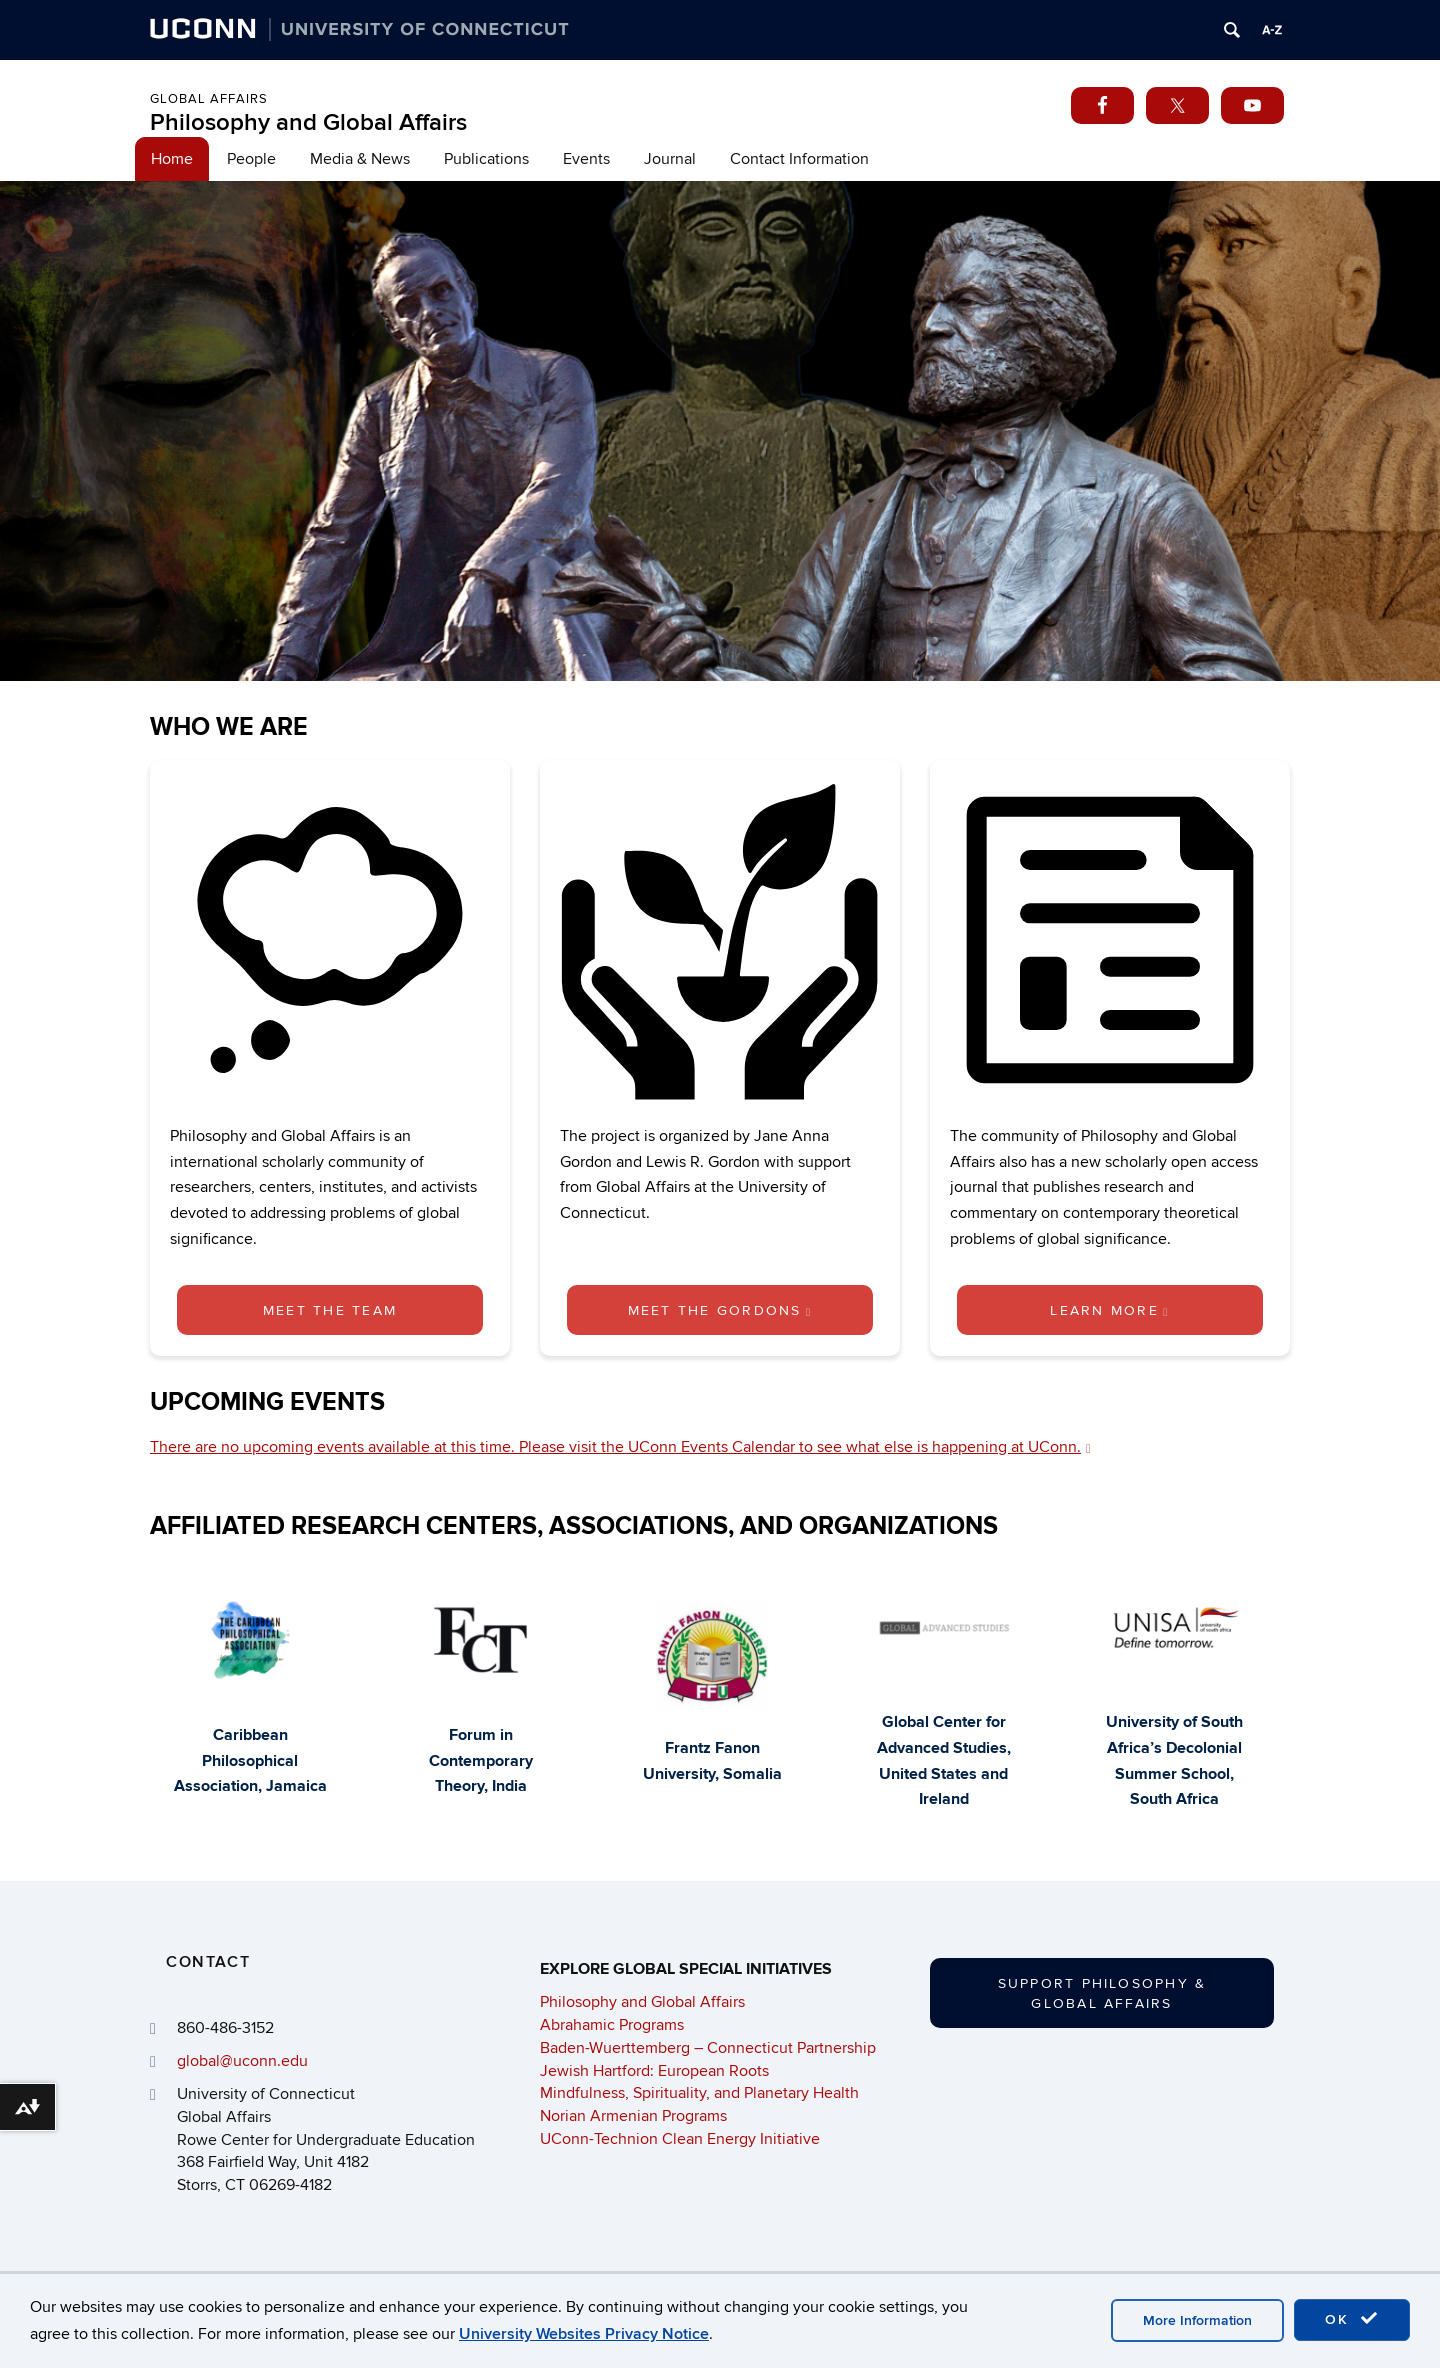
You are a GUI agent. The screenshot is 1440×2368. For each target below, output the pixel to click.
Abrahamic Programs (612, 2025)
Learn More (1109, 1310)
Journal (670, 159)
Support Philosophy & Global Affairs (1102, 1993)
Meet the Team (330, 1310)
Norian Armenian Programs (633, 2116)
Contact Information (799, 159)
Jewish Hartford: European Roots (654, 2071)
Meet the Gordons (720, 1310)
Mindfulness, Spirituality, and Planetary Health (699, 2093)
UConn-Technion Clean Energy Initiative (680, 2139)
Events (586, 159)
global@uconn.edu (242, 2061)
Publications (486, 159)
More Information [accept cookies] (1197, 2320)
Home (172, 159)
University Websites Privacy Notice (584, 2334)
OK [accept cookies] (1352, 2319)
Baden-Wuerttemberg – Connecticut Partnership (708, 2048)
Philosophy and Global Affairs (308, 122)
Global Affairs (209, 99)
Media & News (360, 159)
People (251, 159)
